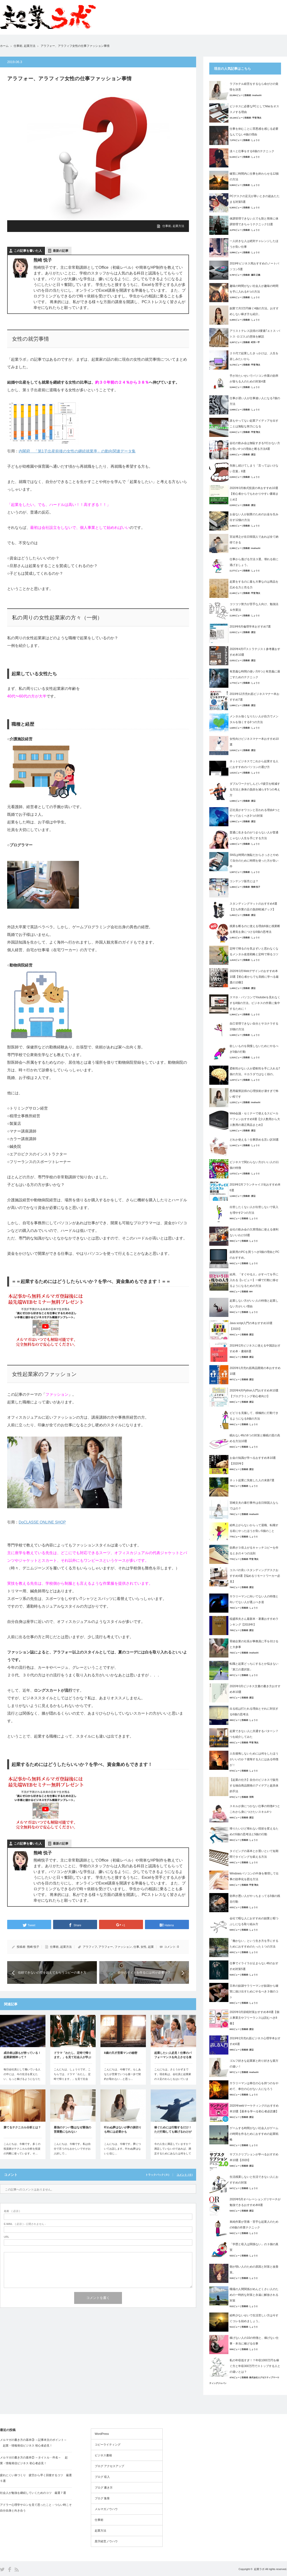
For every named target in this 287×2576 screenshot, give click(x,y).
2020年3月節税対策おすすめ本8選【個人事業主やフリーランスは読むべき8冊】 (254, 2017)
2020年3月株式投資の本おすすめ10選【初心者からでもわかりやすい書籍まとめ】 (254, 493)
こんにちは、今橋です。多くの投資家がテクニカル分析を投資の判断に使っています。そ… (22, 2148)
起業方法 (29, 46)
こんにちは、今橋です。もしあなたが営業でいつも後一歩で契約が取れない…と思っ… (122, 2074)
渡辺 (253, 454)
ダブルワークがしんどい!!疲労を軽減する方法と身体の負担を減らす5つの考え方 (255, 789)
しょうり (255, 140)
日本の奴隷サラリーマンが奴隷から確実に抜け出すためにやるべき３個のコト (254, 1991)
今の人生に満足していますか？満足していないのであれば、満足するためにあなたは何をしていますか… (172, 2150)
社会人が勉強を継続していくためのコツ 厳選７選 (33, 2493)
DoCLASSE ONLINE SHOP (42, 1522)
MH (251, 1291)
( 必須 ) (12, 2211)
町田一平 (255, 342)
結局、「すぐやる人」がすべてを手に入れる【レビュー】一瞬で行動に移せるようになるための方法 (254, 1280)
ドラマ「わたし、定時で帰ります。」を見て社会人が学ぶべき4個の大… (72, 2055)
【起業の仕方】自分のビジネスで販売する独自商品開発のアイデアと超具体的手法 (254, 1785)
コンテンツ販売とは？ (244, 881)
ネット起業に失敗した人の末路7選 (252, 1480)
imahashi (257, 95)
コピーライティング (108, 2444)
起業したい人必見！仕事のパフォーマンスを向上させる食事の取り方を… (173, 2055)
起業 (151, 1946)
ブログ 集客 (102, 2498)
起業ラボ (259, 2569)
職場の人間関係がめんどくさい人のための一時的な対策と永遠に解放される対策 (254, 2294)
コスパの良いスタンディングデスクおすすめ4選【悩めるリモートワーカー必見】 (255, 1575)
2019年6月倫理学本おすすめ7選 (250, 626)
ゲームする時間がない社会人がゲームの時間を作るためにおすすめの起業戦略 (254, 2133)
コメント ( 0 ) (185, 2175)
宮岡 (251, 1797)
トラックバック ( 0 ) (157, 2175)
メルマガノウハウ (106, 2509)
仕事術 (18, 46)
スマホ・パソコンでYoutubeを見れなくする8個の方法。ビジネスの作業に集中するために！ (255, 1003)
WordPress (102, 2434)
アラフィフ (90, 1946)
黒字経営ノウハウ (106, 2541)
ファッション (123, 1946)
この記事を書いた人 (28, 250)
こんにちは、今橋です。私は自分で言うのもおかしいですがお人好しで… (72, 2148)
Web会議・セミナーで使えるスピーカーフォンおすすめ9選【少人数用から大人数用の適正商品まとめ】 (255, 1119)
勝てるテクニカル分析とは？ (22, 2127)
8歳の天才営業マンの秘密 (120, 2053)
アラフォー (106, 1946)
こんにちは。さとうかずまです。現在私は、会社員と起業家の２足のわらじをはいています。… (172, 2076)
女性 (143, 1946)
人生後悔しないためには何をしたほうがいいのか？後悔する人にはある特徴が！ (254, 1759)
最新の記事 (60, 250)
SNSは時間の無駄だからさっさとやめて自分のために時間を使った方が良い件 (254, 860)
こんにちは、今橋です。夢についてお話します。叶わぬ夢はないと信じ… (122, 2148)
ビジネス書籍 (103, 2455)
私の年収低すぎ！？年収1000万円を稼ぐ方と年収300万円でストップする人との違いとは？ (255, 2366)
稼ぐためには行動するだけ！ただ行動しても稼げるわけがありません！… (173, 2130)
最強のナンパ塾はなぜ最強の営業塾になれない (72, 2129)
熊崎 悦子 (33, 1946)
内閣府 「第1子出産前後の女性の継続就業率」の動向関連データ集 (77, 451)
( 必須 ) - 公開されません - (25, 2224)
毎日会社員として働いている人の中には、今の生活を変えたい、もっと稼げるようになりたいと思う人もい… (22, 2076)
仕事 (136, 1946)
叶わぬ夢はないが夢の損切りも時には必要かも (122, 2129)
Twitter (2, 2569)
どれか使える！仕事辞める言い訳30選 (254, 1139)
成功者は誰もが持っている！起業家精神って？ (22, 2055)
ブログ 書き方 (104, 2487)
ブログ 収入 (102, 2477)
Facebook (9, 2569)
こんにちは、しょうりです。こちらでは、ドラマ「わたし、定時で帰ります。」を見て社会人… (72, 2076)
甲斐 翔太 (257, 118)
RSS (17, 2570)
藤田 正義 (255, 275)
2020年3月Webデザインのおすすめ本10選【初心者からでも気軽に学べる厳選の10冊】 (254, 976)
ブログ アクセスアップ (109, 2466)
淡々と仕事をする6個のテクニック (252, 151)
